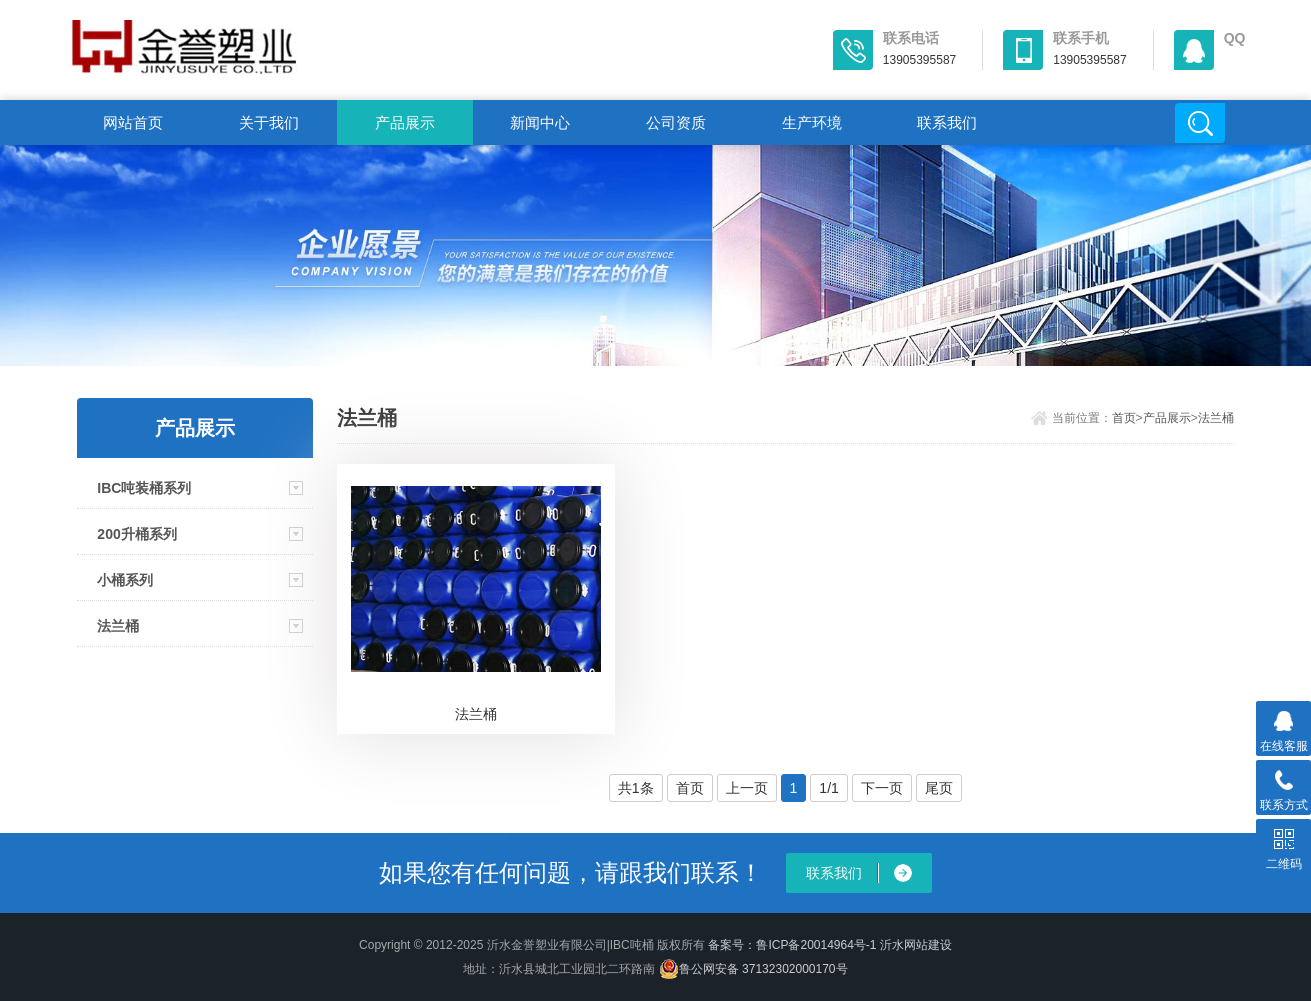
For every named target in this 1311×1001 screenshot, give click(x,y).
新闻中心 (540, 122)
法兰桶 (118, 626)
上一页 (747, 788)
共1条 (636, 788)
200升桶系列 (136, 534)
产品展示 (405, 122)
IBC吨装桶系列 (144, 488)
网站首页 (133, 122)
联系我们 (947, 122)
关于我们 (269, 122)
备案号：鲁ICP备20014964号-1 (792, 945)
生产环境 (812, 122)
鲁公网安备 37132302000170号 (753, 969)
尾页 (939, 788)
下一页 (882, 788)
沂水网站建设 (916, 945)
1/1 (828, 788)
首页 (1124, 418)
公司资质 (676, 122)
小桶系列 (125, 580)
